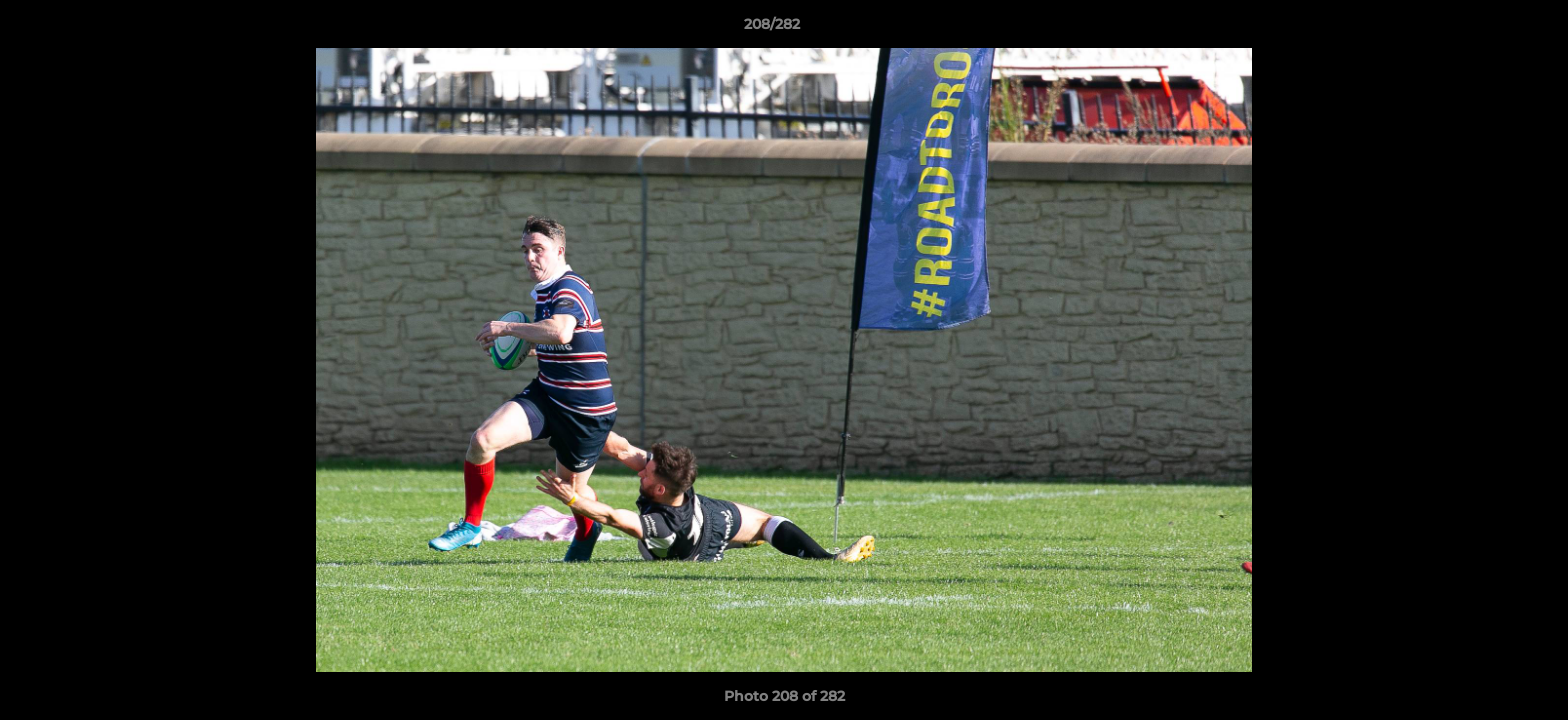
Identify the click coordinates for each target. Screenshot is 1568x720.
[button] (1484, 29)
